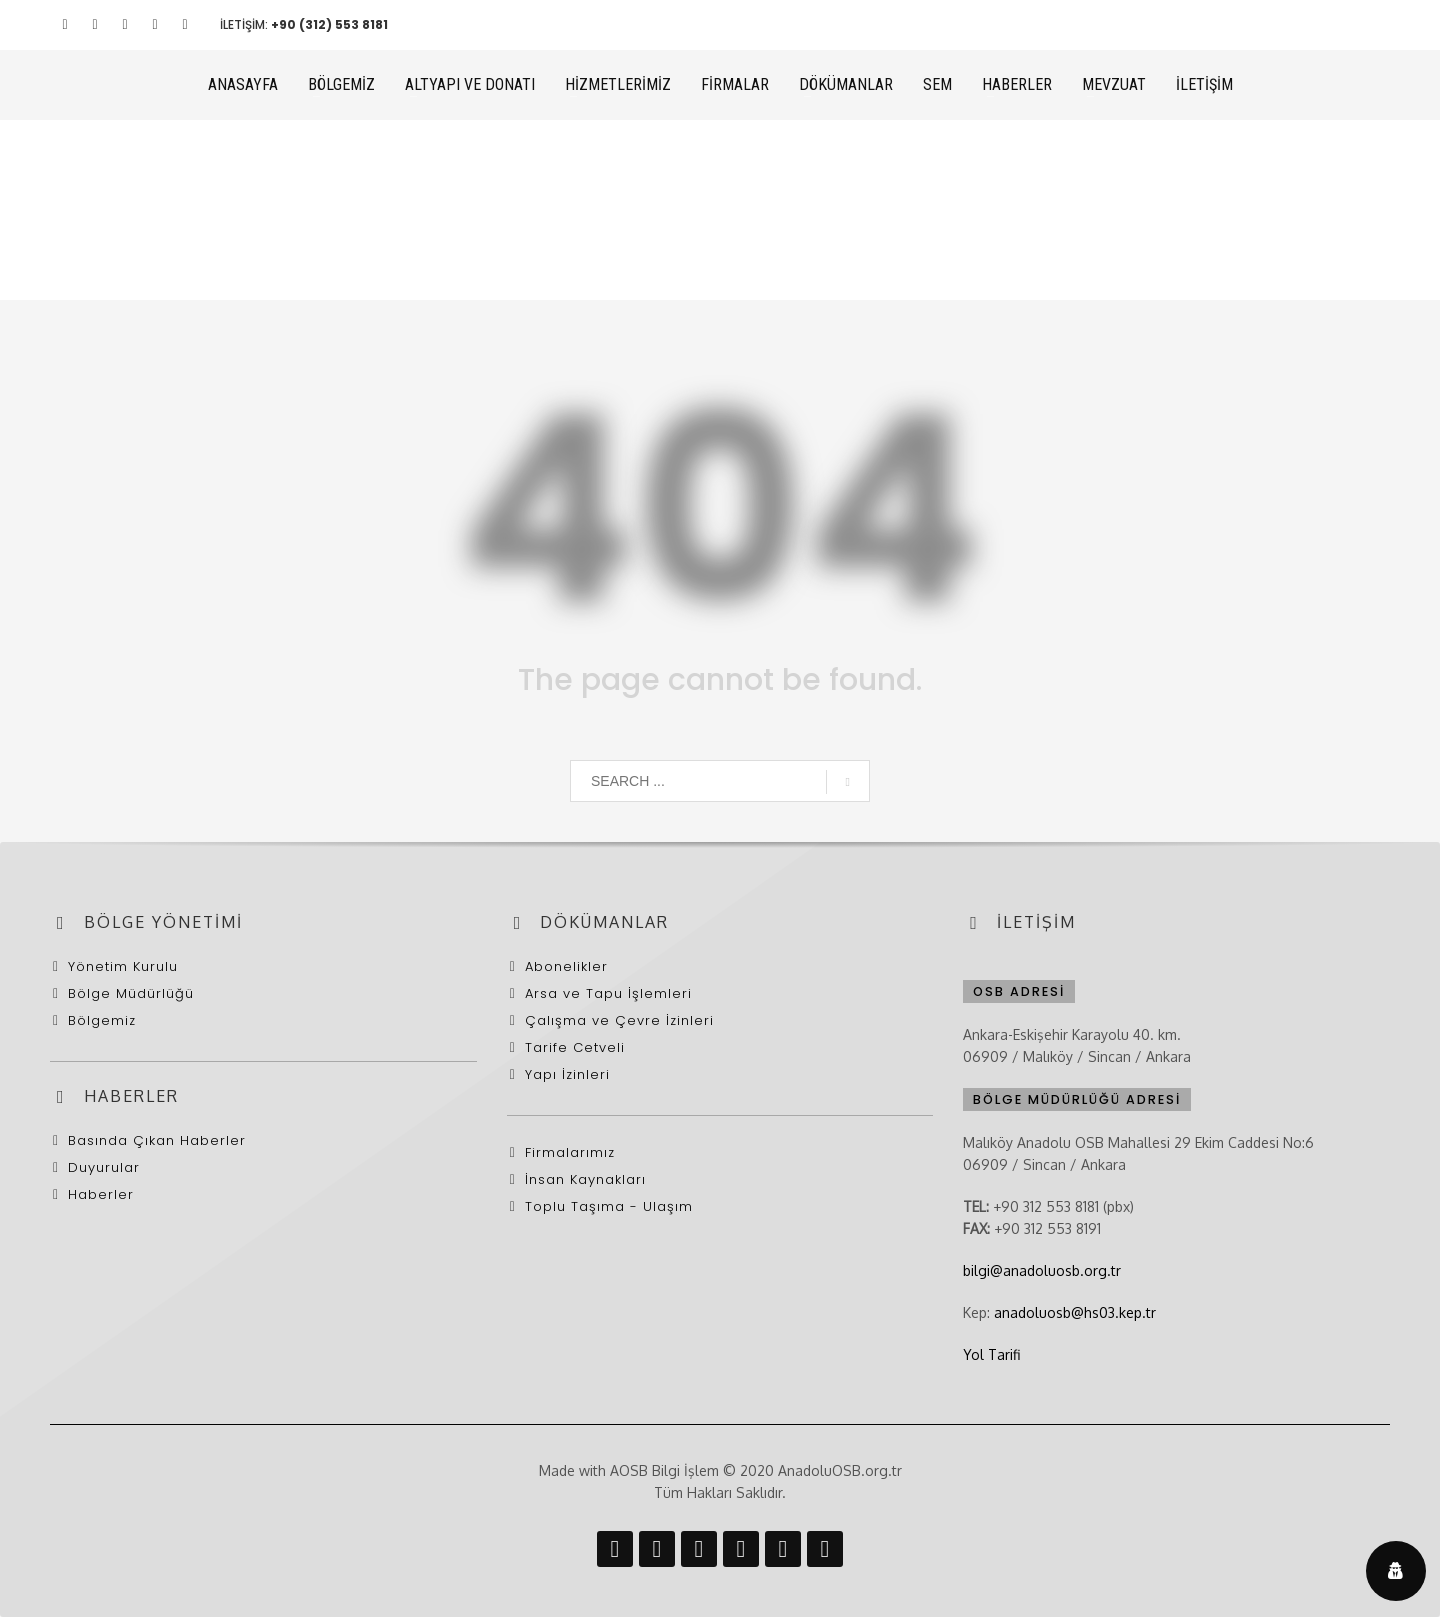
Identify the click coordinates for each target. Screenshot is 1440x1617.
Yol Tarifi (991, 1354)
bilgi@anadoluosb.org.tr (1042, 1270)
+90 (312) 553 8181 (329, 24)
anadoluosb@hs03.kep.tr (1075, 1312)
